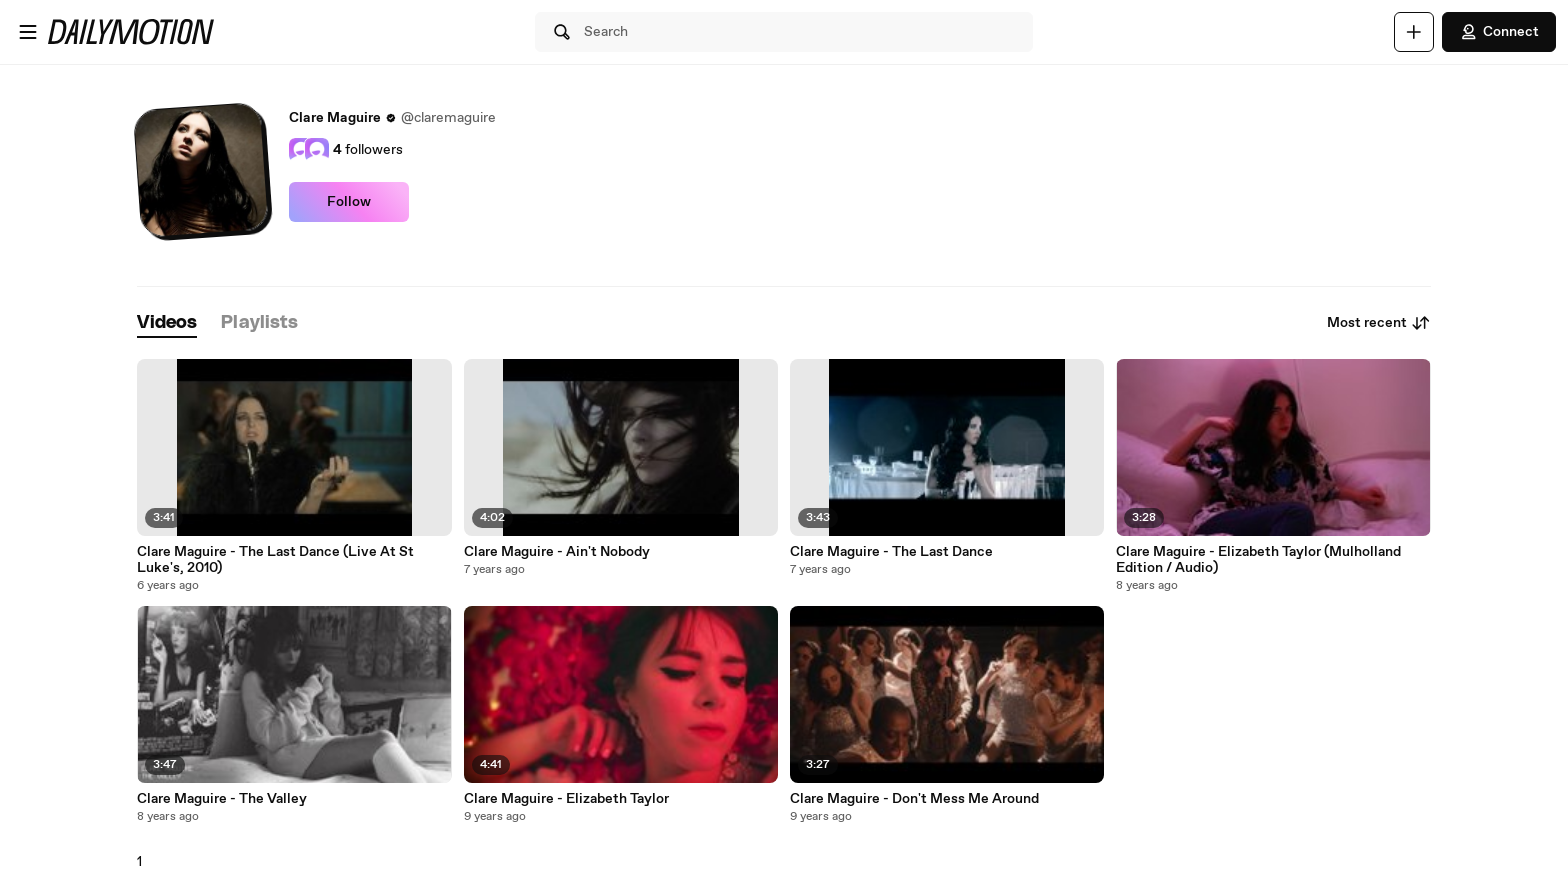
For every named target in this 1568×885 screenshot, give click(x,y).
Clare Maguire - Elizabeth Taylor (566, 799)
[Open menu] (28, 32)
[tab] (167, 323)
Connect (1499, 32)
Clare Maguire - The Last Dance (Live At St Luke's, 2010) (275, 560)
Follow (349, 202)
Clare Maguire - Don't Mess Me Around (914, 799)
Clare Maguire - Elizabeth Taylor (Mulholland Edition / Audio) (1258, 560)
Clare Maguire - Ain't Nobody (557, 552)
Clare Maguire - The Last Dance (891, 552)
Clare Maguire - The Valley (222, 799)
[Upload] (1414, 32)
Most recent (1379, 323)
